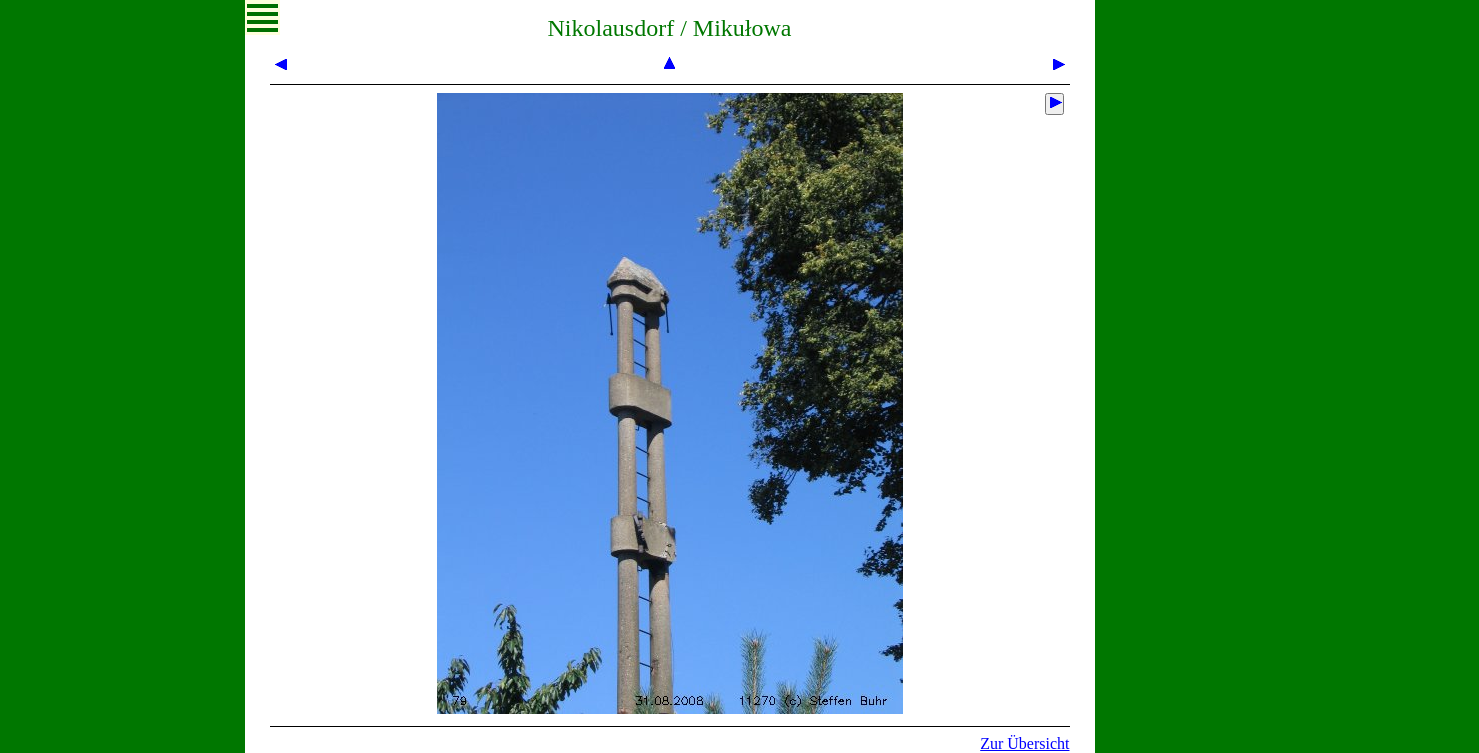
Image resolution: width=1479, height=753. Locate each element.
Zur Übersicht (1024, 743)
